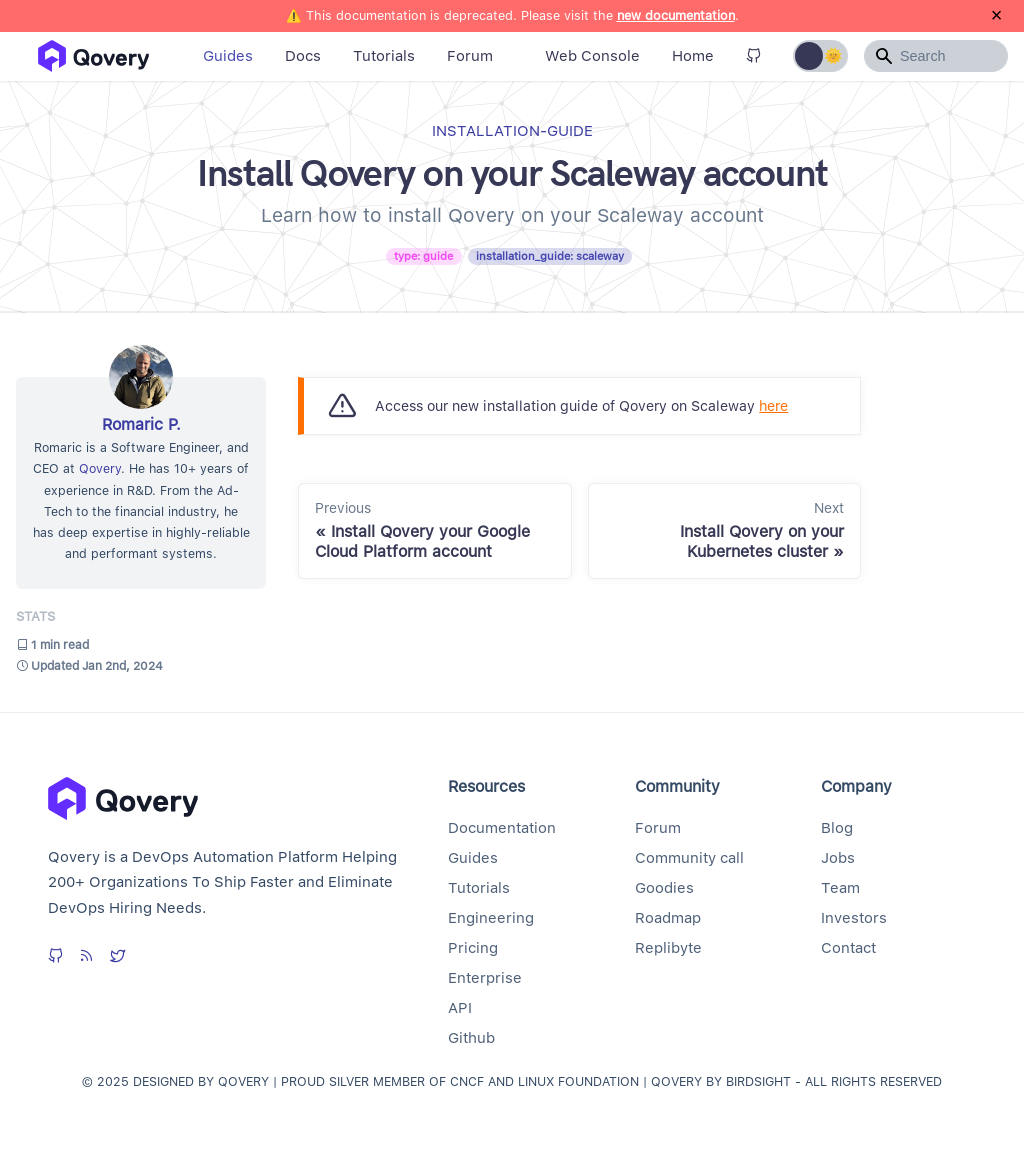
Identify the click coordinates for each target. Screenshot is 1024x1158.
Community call (689, 858)
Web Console (592, 56)
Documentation (502, 828)
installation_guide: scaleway (550, 256)
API (460, 1008)
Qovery (100, 468)
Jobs (838, 858)
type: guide (423, 256)
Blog (837, 828)
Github (471, 1038)
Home (693, 56)
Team (840, 888)
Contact (848, 948)
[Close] (996, 16)
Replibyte (668, 948)
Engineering (491, 918)
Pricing (473, 948)
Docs (303, 56)
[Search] (936, 56)
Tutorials (384, 56)
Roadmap (668, 918)
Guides (228, 56)
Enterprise (485, 978)
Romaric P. (141, 424)
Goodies (664, 888)
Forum (470, 56)
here (773, 405)
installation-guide (512, 131)
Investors (854, 918)
